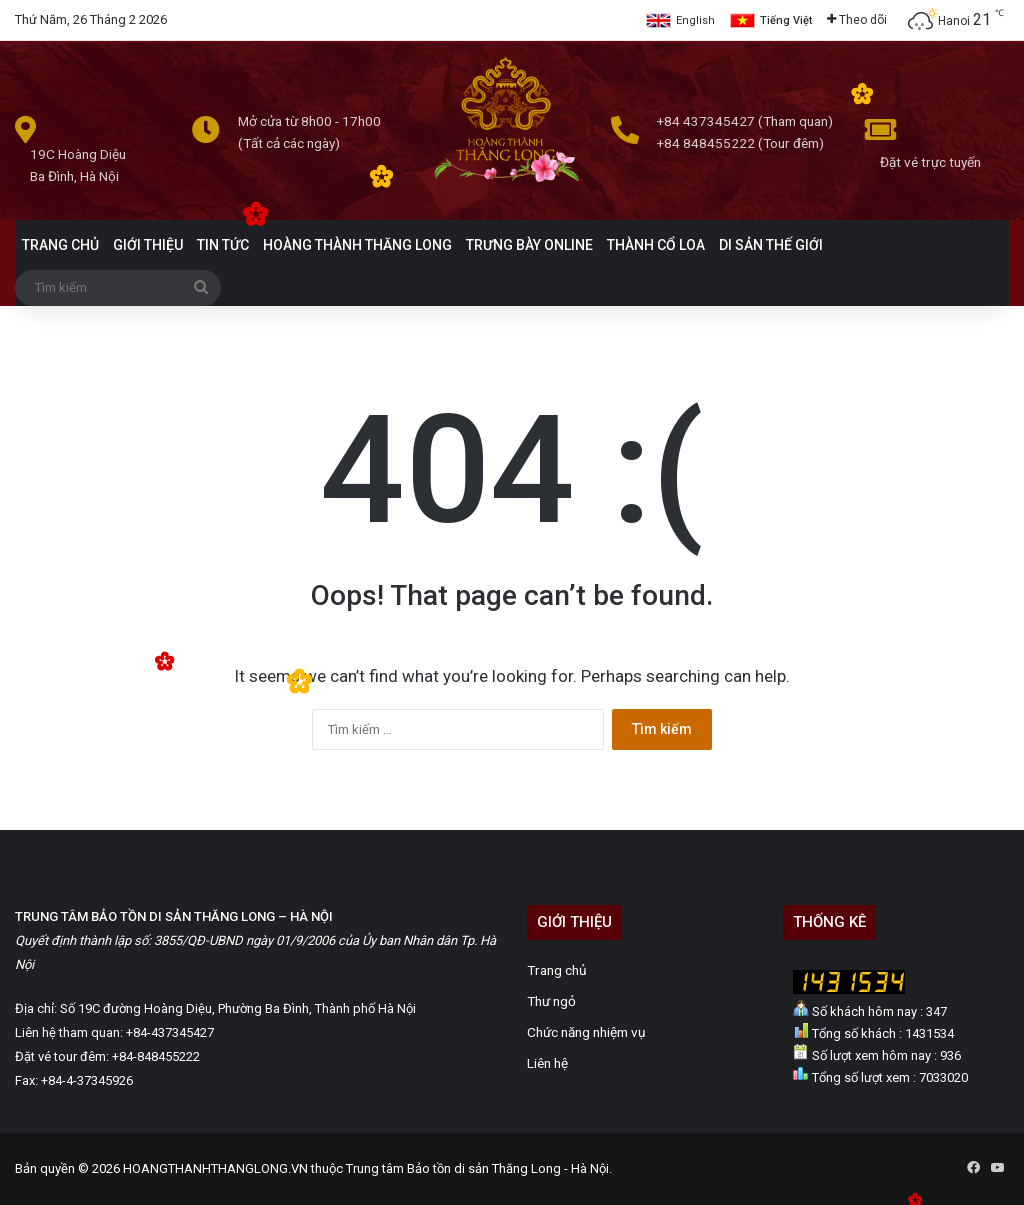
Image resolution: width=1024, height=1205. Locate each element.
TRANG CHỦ (60, 245)
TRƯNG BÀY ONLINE (529, 245)
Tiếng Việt (786, 20)
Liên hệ (547, 1063)
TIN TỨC (223, 245)
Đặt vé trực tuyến (930, 162)
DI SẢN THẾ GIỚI (771, 245)
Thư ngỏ (551, 1001)
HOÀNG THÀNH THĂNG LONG (357, 245)
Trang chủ (557, 970)
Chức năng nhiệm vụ (586, 1032)
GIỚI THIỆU (148, 245)
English (695, 20)
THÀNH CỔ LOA (656, 245)
